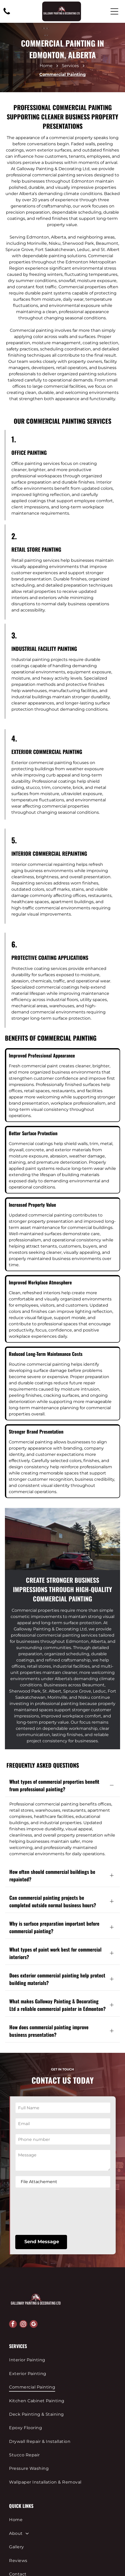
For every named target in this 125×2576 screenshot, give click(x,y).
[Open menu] (114, 11)
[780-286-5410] (7, 14)
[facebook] (13, 2260)
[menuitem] (62, 2295)
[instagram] (23, 2260)
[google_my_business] (34, 2260)
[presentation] (37, 2146)
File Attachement (39, 2117)
